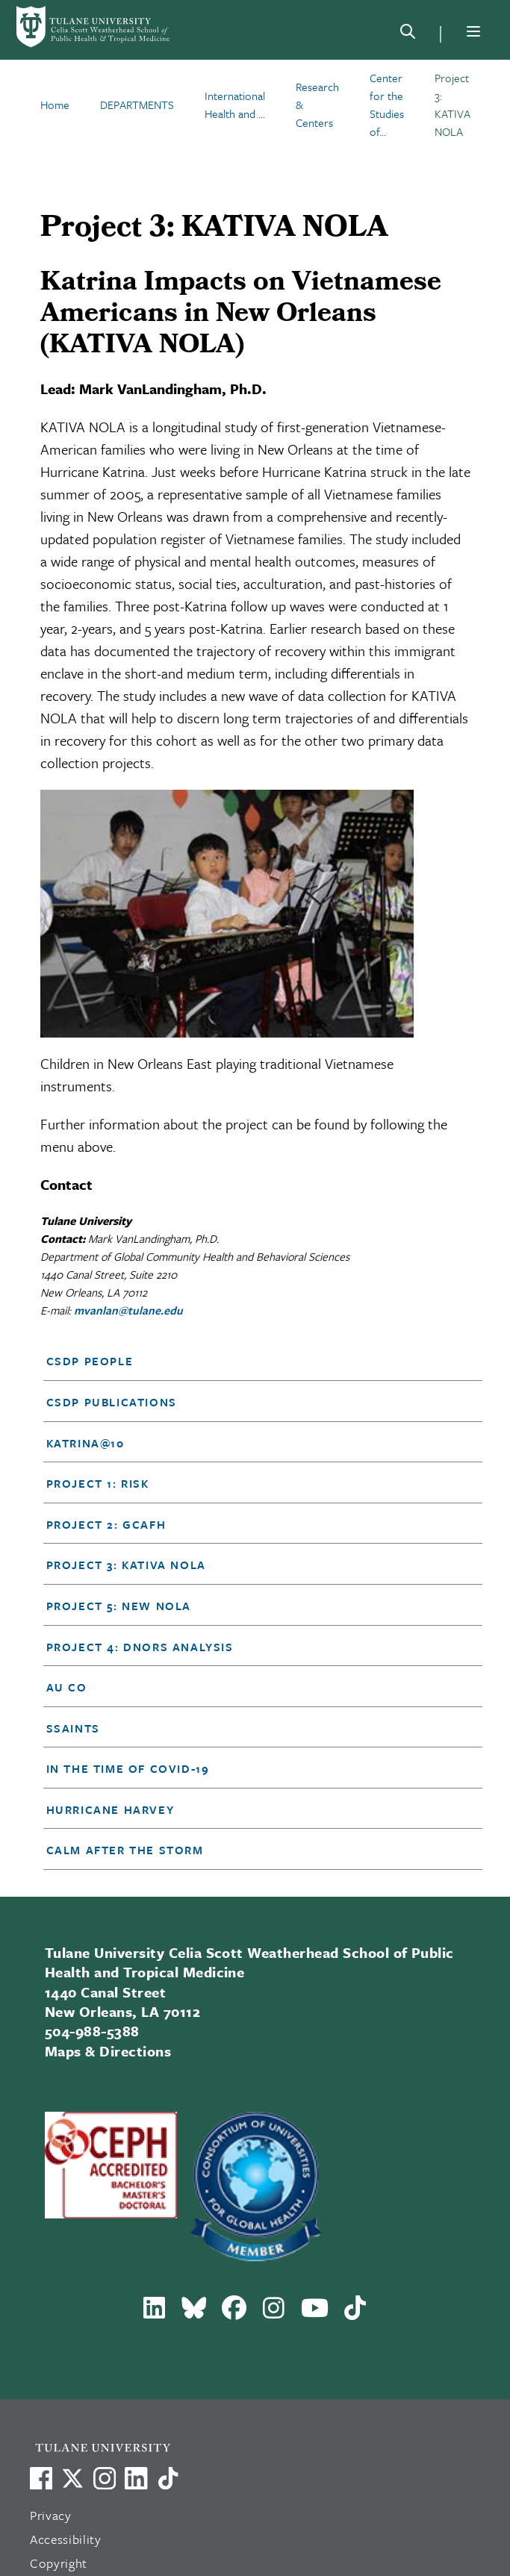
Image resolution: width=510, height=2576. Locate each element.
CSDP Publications (111, 1402)
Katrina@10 (85, 1443)
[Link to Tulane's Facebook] (104, 2478)
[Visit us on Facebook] (41, 2478)
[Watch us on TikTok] (168, 2478)
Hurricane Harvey (110, 1809)
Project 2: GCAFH (106, 1524)
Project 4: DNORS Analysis (140, 1646)
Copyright (58, 2563)
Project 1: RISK (97, 1483)
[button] (245, 1361)
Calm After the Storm (125, 1849)
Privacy (51, 2515)
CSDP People (90, 1361)
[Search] (408, 34)
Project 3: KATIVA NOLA (126, 1564)
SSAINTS (73, 1728)
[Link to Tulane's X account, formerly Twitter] (72, 2478)
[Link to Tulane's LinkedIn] (136, 2478)
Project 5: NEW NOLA (118, 1605)
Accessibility (66, 2539)
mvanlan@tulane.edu (128, 1310)
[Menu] (473, 31)
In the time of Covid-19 (128, 1768)
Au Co (66, 1687)
